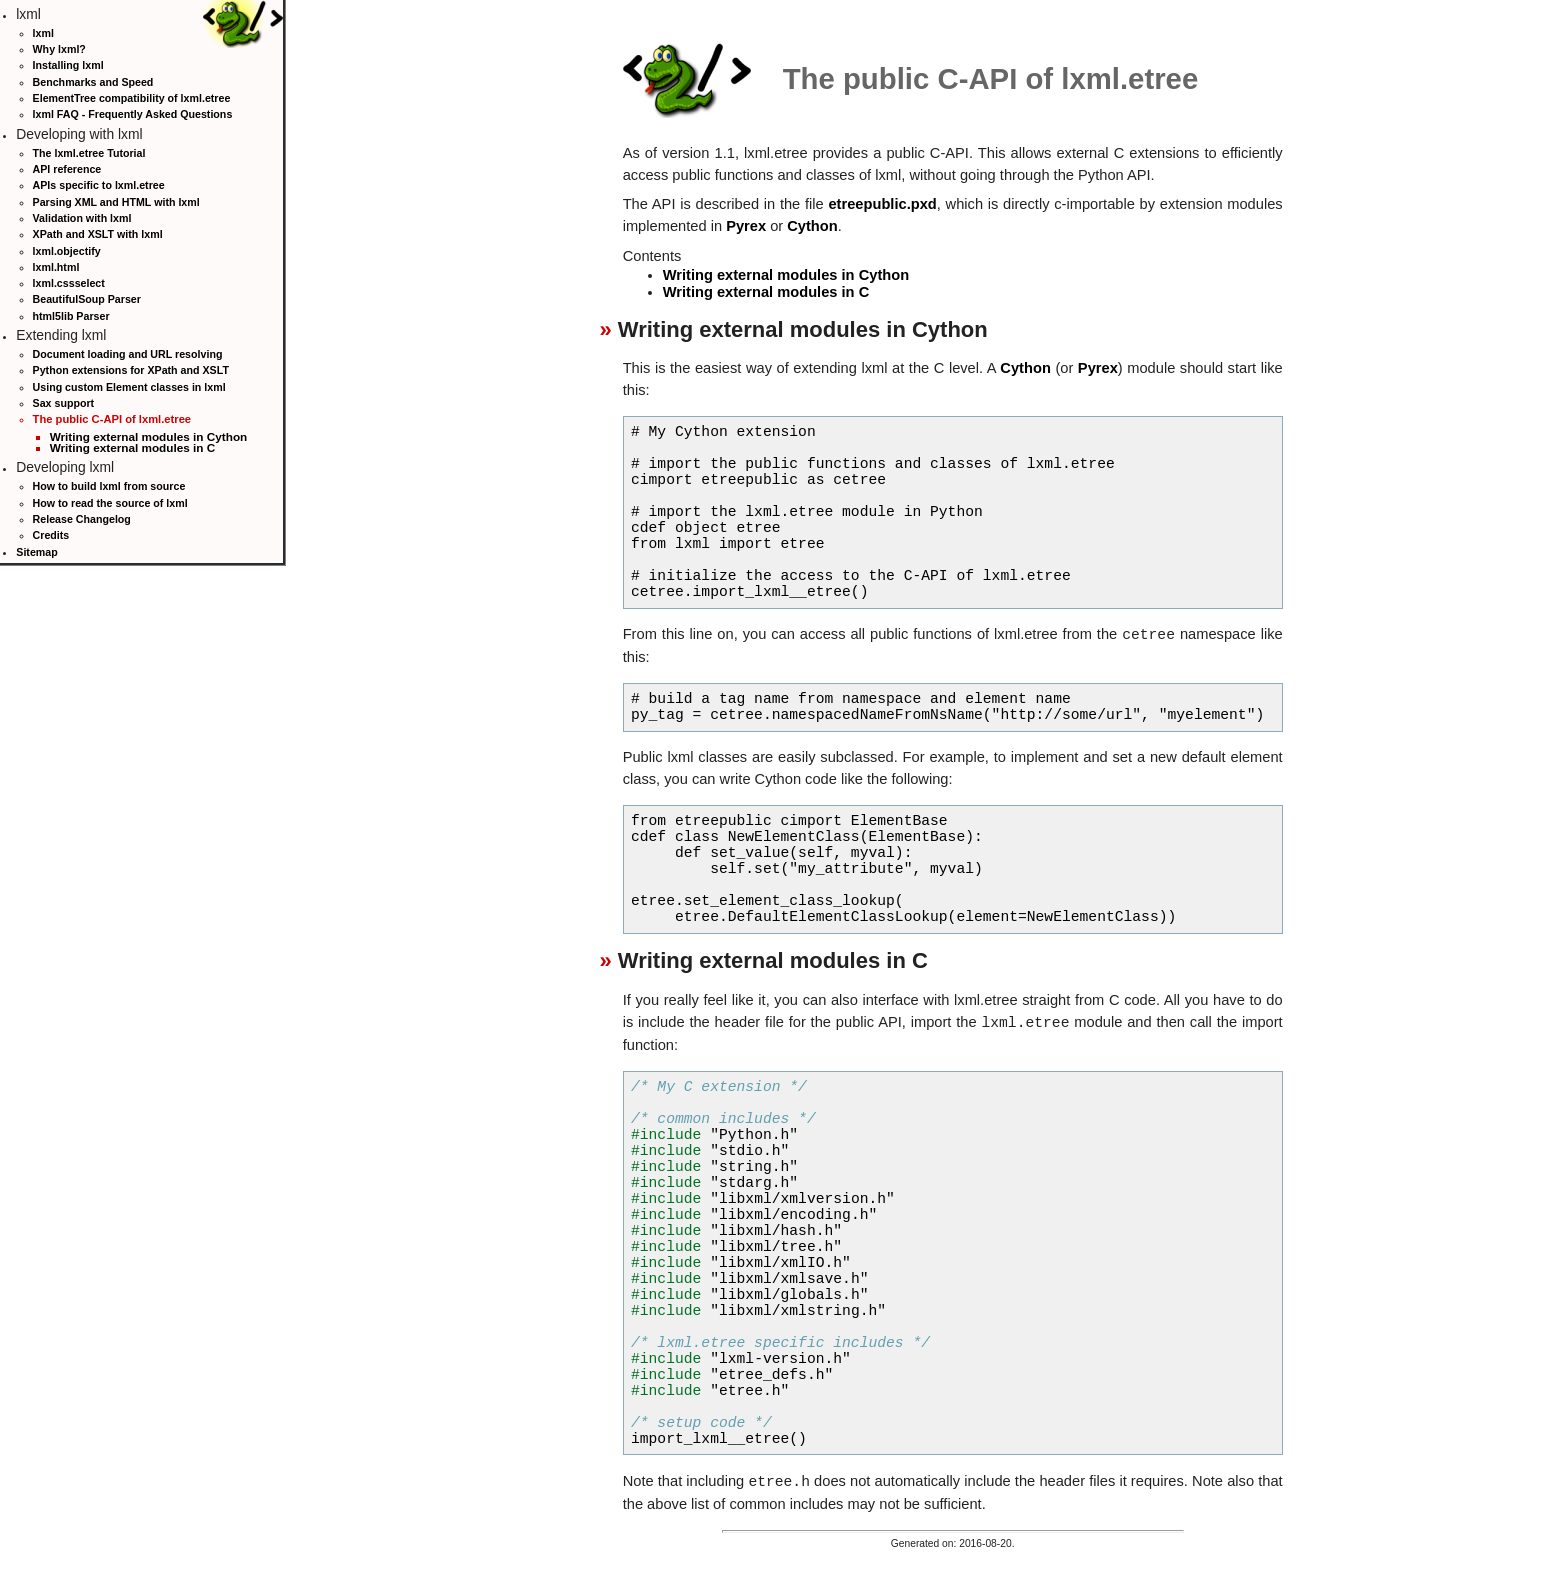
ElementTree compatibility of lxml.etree (132, 98)
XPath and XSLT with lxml (98, 234)
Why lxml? (59, 49)
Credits (51, 535)
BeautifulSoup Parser (87, 299)
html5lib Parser (71, 316)
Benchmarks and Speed (93, 82)
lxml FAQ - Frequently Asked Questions (133, 114)
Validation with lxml (82, 218)
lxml (43, 33)
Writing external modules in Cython (149, 436)
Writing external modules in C (133, 447)
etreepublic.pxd (882, 204)
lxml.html (56, 267)
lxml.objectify (67, 251)
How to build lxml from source (109, 486)
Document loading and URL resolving (128, 354)
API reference (67, 169)
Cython (812, 226)
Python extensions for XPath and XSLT (131, 370)
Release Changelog (82, 519)
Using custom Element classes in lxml (129, 387)
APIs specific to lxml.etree (99, 185)
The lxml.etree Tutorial (89, 153)
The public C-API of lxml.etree (112, 419)
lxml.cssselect (69, 283)
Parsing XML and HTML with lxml (116, 202)
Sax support (64, 403)
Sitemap (36, 552)
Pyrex (746, 226)
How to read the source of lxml (110, 503)
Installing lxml (68, 65)
